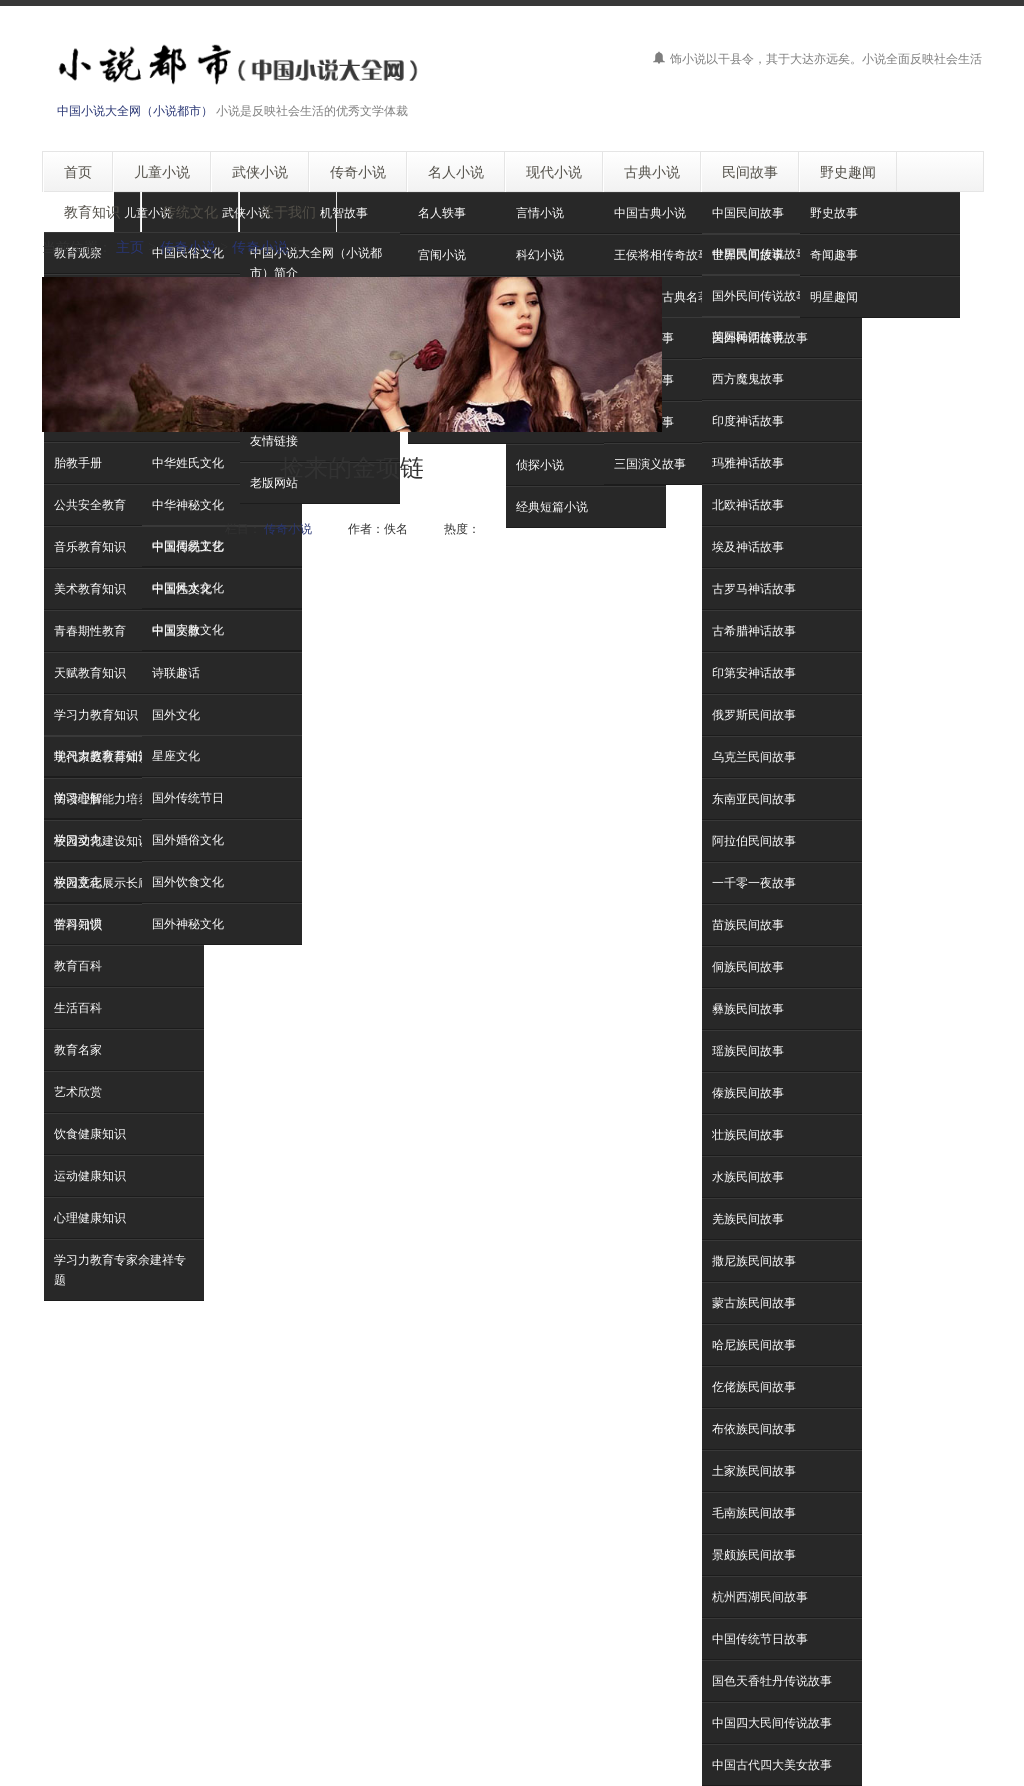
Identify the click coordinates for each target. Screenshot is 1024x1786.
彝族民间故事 (748, 1008)
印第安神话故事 (754, 672)
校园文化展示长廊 (102, 882)
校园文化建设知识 (102, 840)
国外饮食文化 (188, 881)
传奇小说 (188, 246)
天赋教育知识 (90, 672)
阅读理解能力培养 (102, 798)
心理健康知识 (90, 1217)
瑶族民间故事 (748, 1050)
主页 (130, 246)
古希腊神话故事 (754, 630)
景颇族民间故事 (754, 1554)
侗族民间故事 (748, 966)
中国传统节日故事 (760, 1638)
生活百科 (78, 1007)
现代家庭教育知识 (102, 756)
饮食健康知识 (90, 1133)
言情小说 (540, 212)
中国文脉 (176, 630)
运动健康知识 (90, 1175)
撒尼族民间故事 (754, 1260)
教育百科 (78, 965)
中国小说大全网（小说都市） (135, 110)
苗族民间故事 (748, 924)
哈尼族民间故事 (754, 1344)
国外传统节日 (188, 797)
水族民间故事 (748, 1176)
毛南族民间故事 (754, 1512)
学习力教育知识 (96, 714)
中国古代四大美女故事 (772, 1764)
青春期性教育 (90, 630)
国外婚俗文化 (188, 839)
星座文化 (176, 755)
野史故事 (834, 212)
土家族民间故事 (754, 1470)
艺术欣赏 (78, 1091)
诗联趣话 (176, 672)
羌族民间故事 (748, 1218)
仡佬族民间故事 (754, 1386)
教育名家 (78, 1049)
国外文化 (176, 714)
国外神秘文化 (188, 923)
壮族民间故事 (748, 1134)
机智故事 (344, 212)
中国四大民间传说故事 (772, 1722)
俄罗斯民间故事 (754, 714)
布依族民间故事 (754, 1428)
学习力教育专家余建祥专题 (120, 1269)
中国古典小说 (650, 212)
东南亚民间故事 (754, 798)
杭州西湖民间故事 (760, 1596)
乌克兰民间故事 (754, 756)
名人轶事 (442, 212)
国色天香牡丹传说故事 (772, 1680)
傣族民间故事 (748, 1092)
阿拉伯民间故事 (754, 840)
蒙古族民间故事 (754, 1302)
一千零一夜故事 (754, 882)
